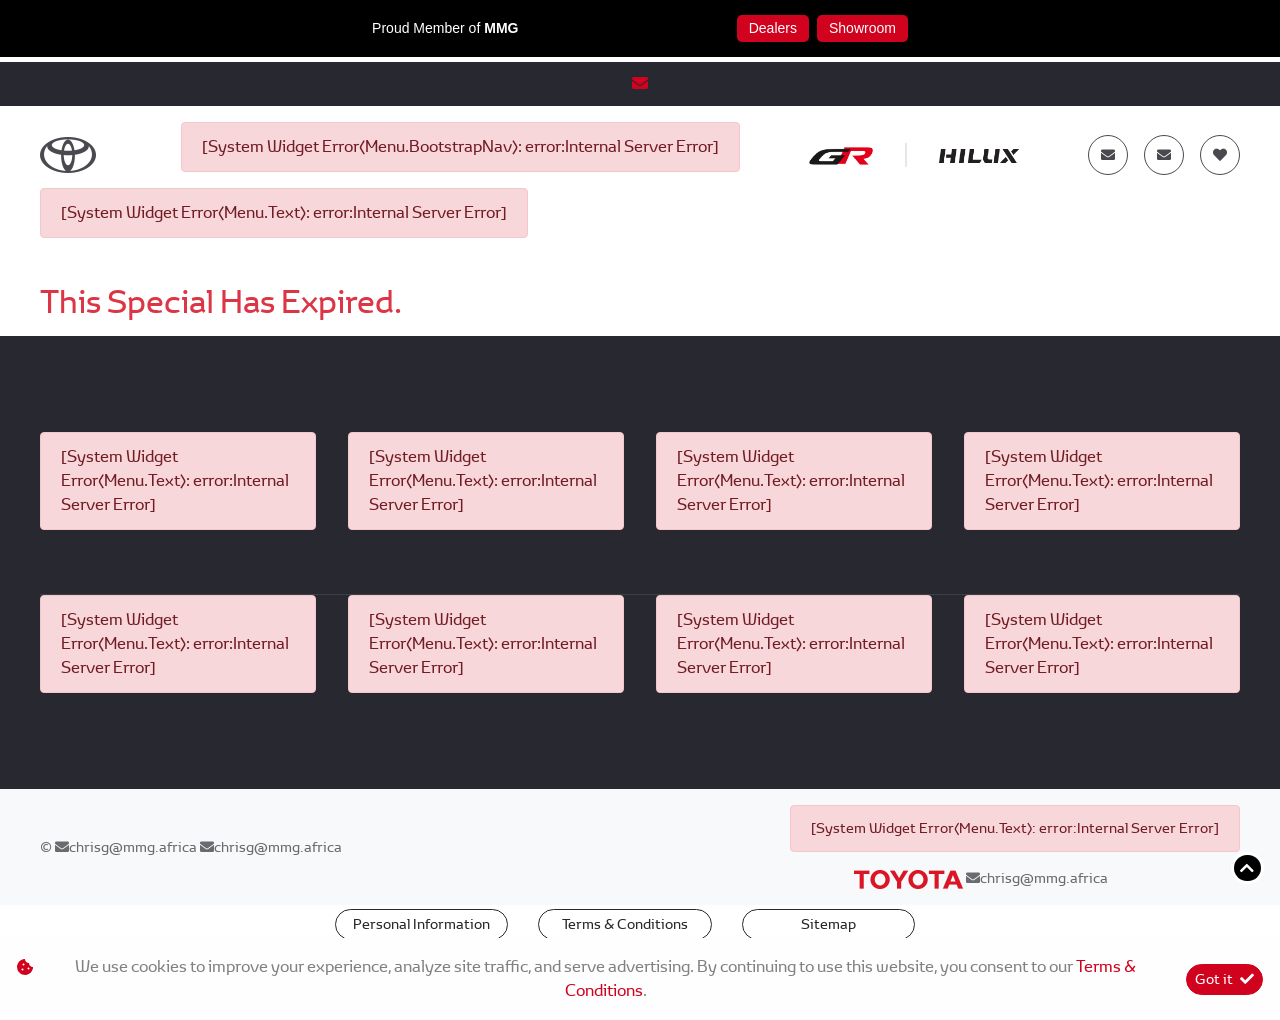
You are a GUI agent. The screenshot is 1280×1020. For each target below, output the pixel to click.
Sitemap (828, 924)
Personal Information (421, 924)
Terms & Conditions (625, 924)
